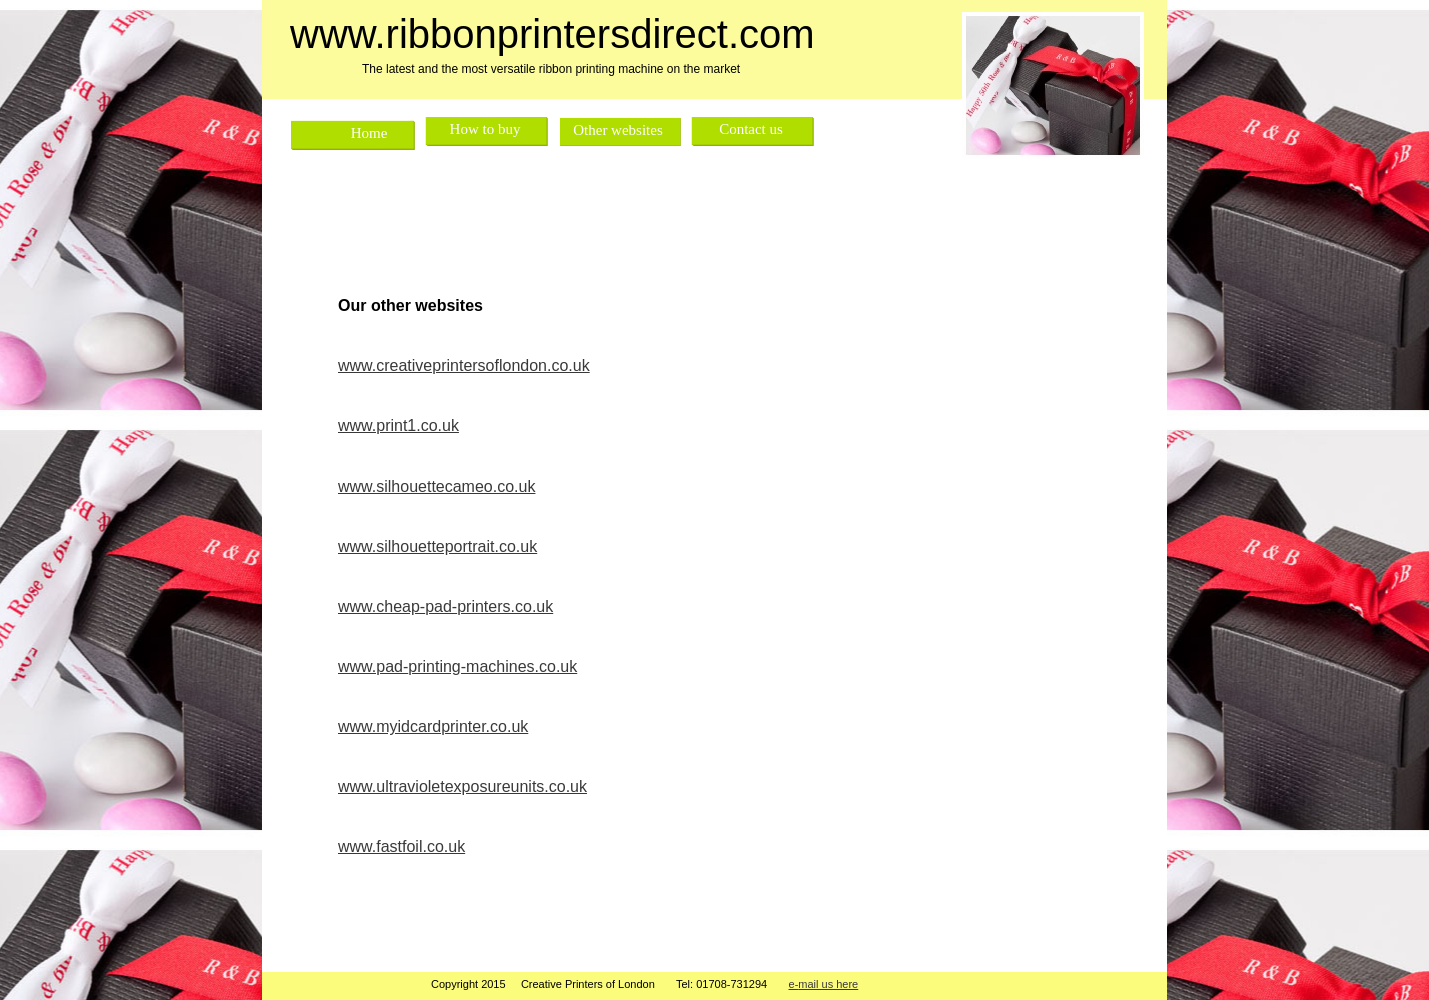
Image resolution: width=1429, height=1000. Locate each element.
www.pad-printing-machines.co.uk (457, 666)
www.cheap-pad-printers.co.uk (445, 606)
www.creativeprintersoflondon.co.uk (464, 365)
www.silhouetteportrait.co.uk (437, 546)
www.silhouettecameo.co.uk (436, 486)
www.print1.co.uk (398, 425)
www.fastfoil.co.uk (401, 846)
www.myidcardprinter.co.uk (433, 726)
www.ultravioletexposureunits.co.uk (462, 786)
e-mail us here (824, 984)
